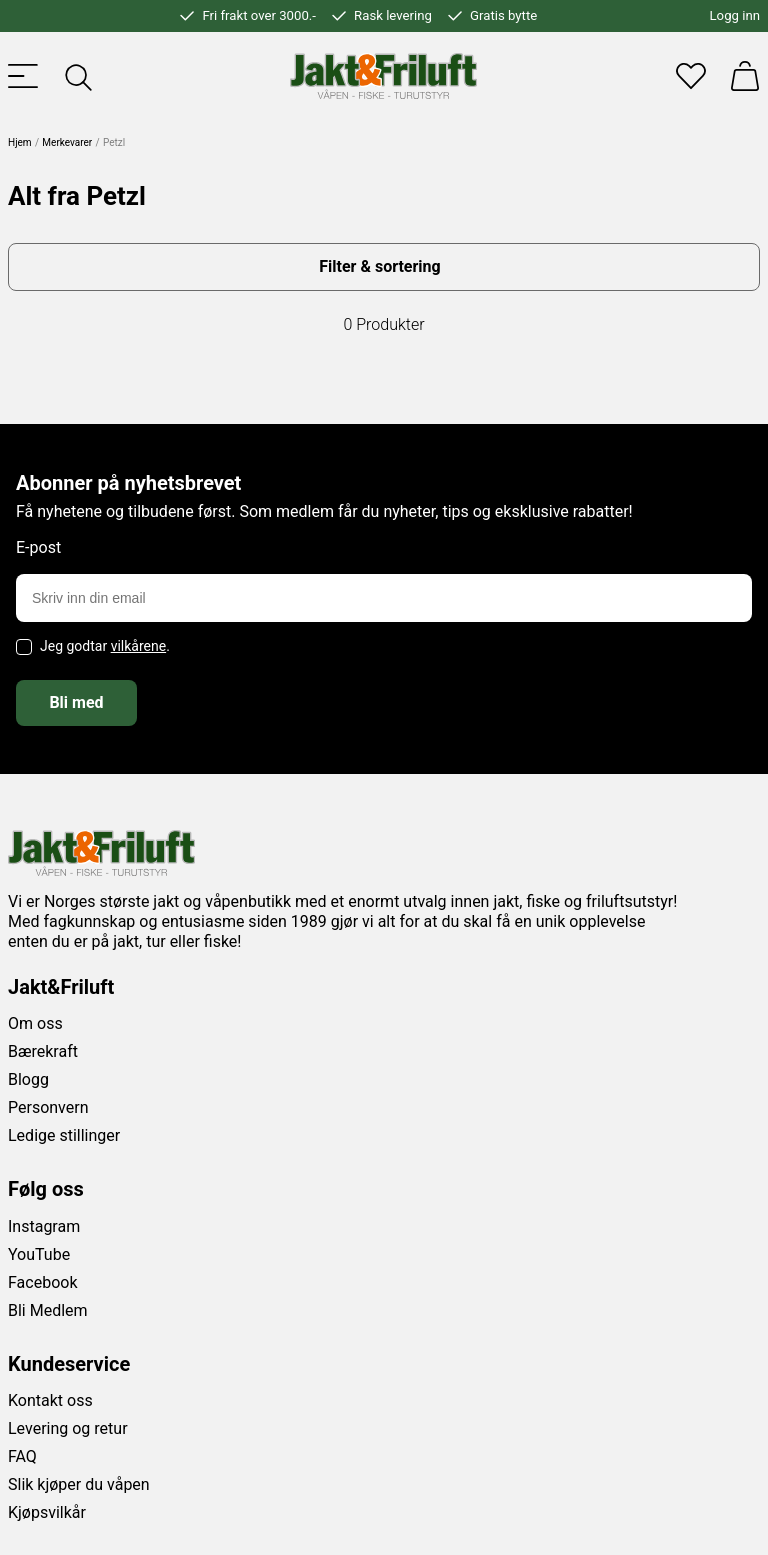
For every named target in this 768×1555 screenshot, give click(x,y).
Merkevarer (67, 142)
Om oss (35, 1023)
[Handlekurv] (745, 76)
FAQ (22, 1456)
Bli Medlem (48, 1310)
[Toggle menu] (23, 76)
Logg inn (735, 15)
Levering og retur (68, 1428)
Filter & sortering (379, 266)
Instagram (44, 1226)
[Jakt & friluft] (383, 76)
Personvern (48, 1107)
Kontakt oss (50, 1400)
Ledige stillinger (64, 1135)
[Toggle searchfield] (77, 76)
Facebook (42, 1282)
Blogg (28, 1079)
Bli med (76, 702)
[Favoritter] (691, 76)
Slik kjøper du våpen (79, 1484)
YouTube (39, 1254)
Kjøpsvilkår (47, 1512)
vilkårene (139, 646)
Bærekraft (43, 1051)
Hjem (20, 142)
